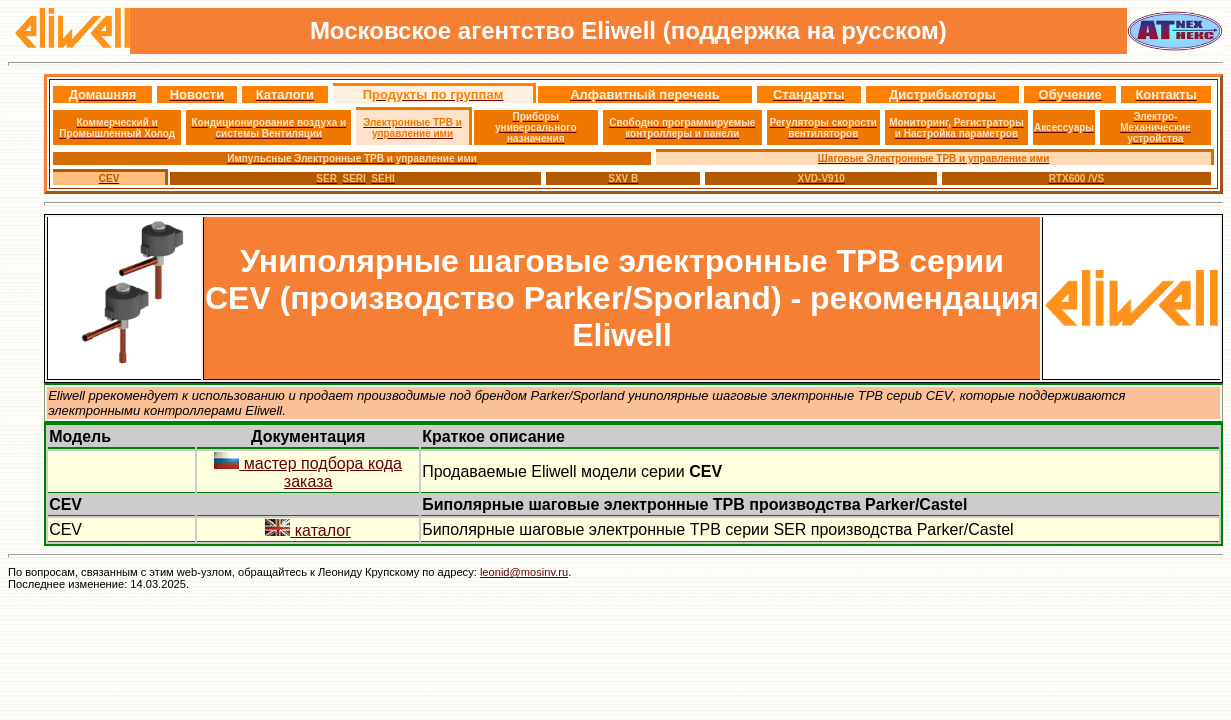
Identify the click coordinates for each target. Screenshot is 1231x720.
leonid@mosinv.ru (524, 572)
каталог (308, 530)
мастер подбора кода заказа (308, 472)
